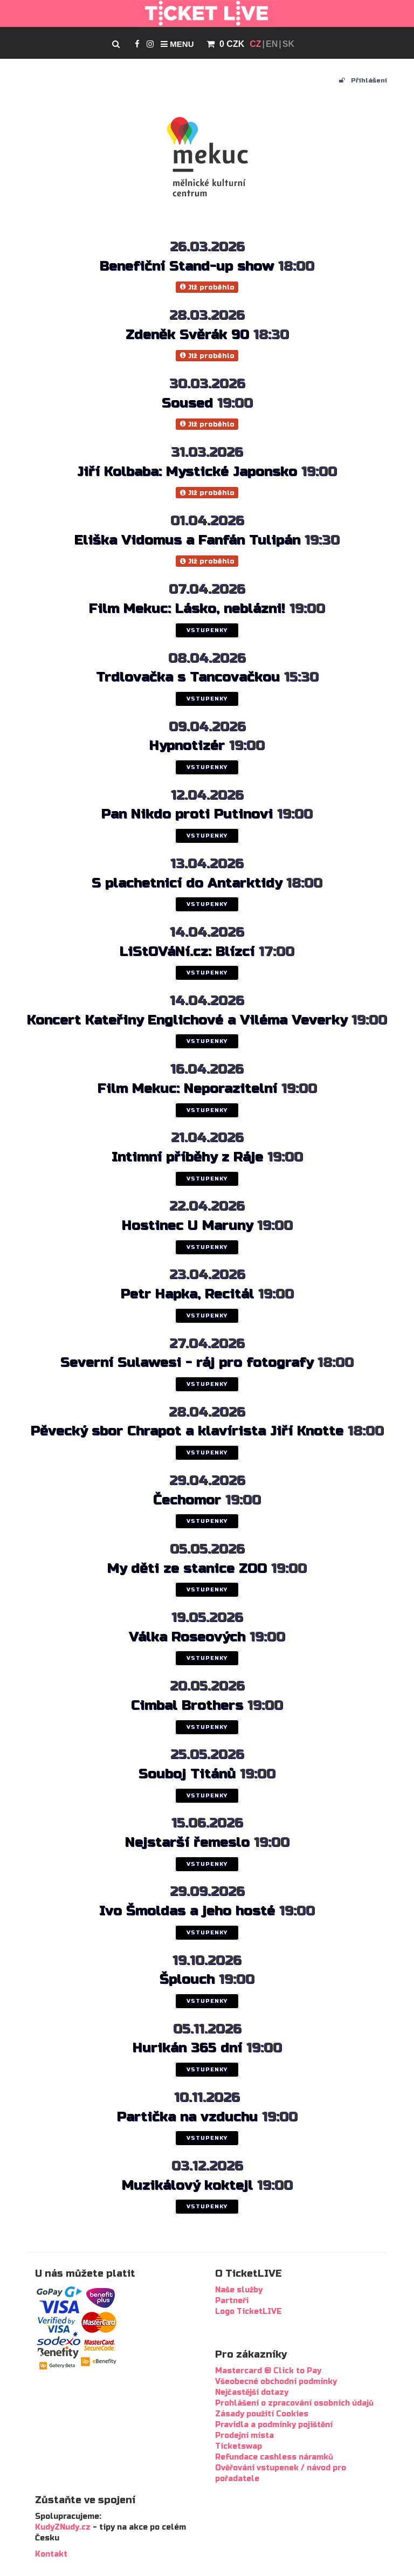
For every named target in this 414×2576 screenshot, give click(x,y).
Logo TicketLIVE (248, 2311)
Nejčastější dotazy (251, 2392)
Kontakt (51, 2554)
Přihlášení (363, 80)
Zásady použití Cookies (261, 2414)
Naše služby (239, 2290)
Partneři (232, 2300)
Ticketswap (238, 2446)
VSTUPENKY (207, 630)
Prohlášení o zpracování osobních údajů (294, 2403)
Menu (177, 44)
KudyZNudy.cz (63, 2527)
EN (272, 44)
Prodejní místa (244, 2435)
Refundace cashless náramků (274, 2457)
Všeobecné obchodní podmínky (276, 2381)
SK (288, 44)
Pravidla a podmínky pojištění (274, 2424)
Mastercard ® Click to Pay (268, 2370)
